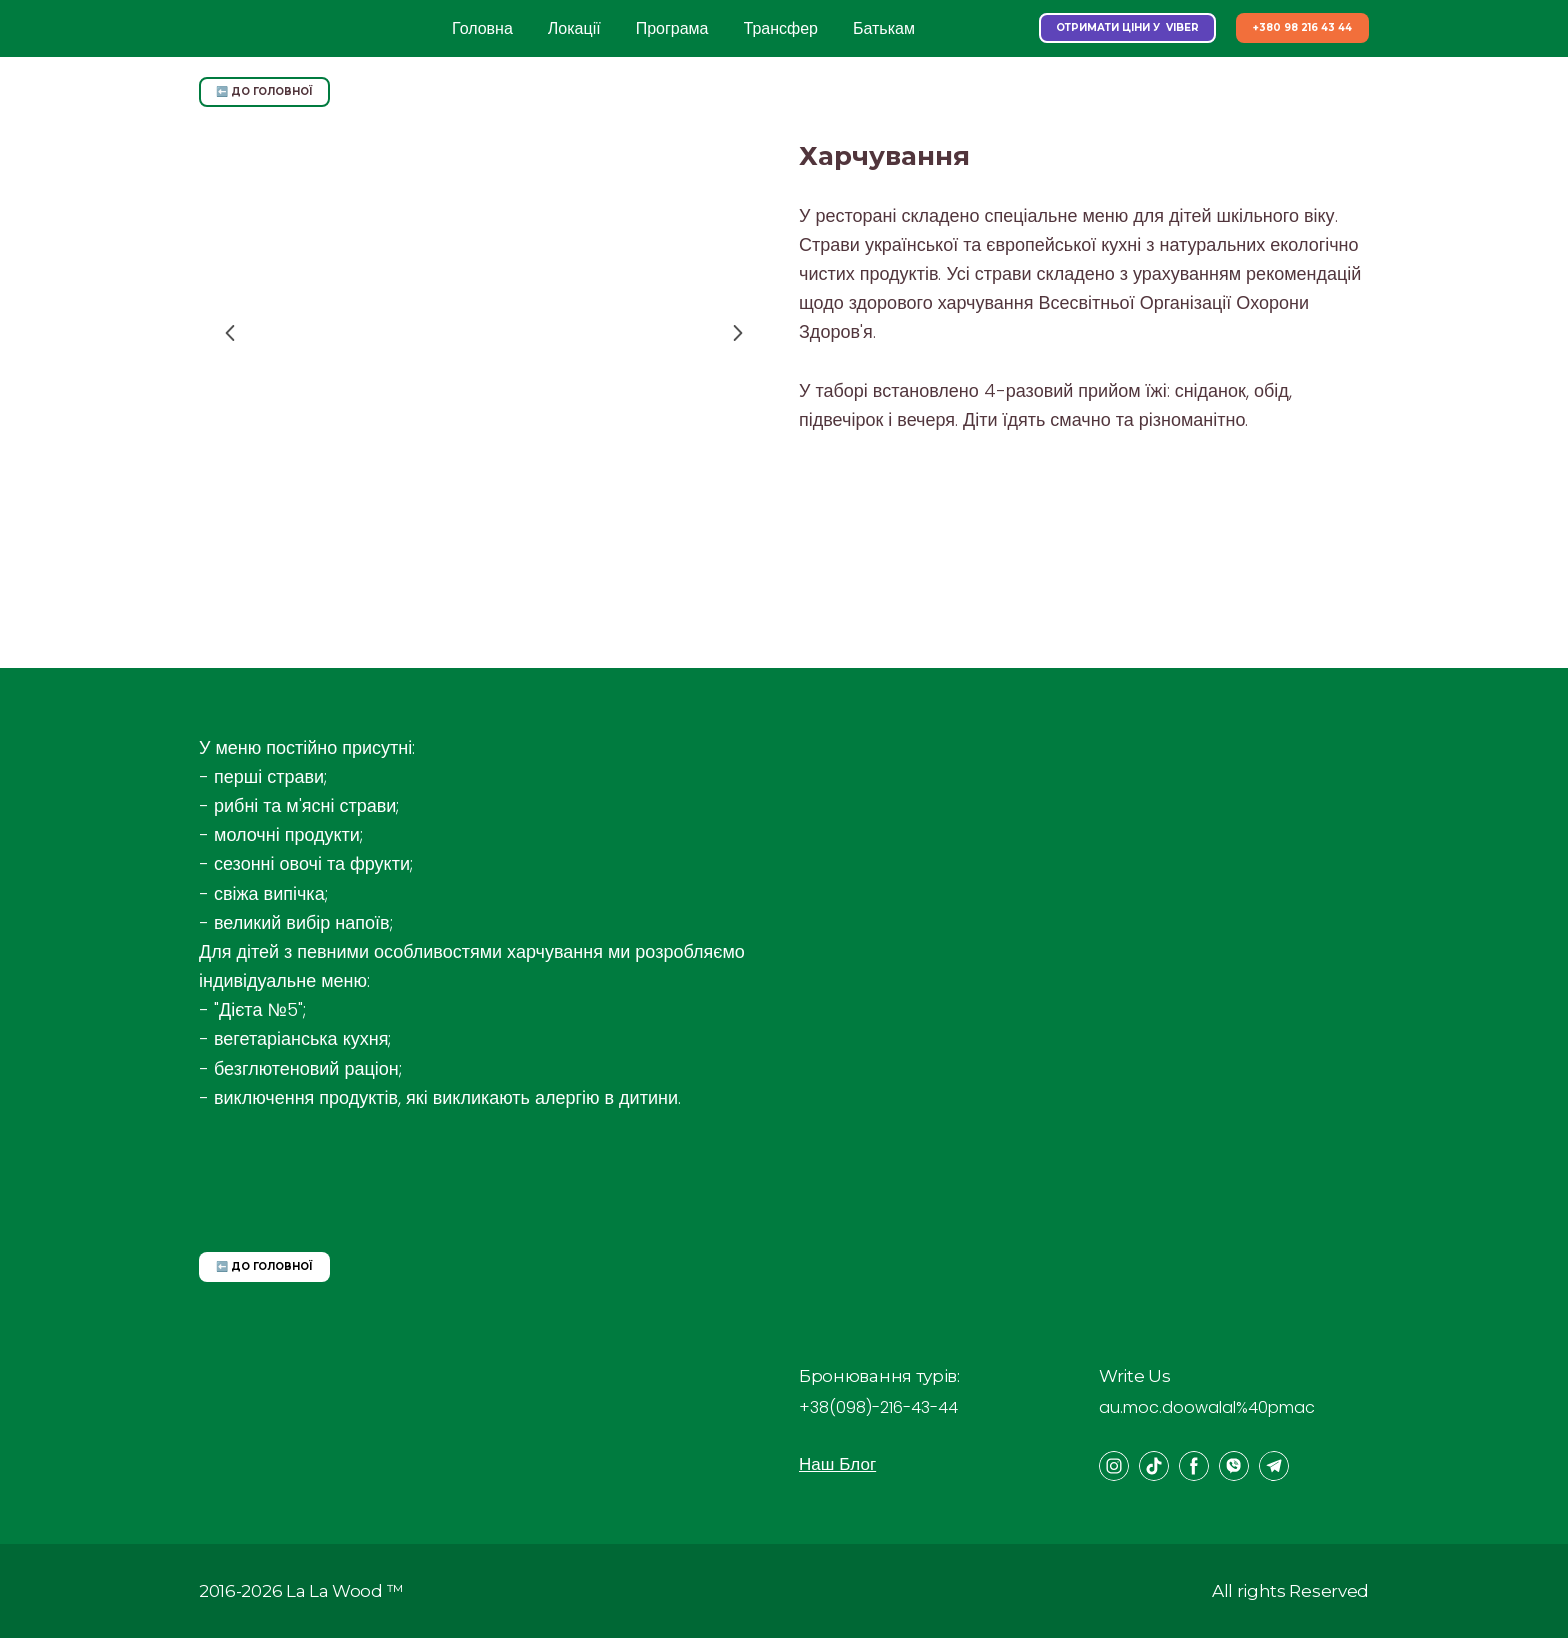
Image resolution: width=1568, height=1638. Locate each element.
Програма (672, 28)
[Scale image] (484, 333)
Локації (574, 28)
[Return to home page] (227, 28)
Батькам (884, 28)
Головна (482, 28)
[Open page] (584, 1445)
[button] (1127, 28)
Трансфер (781, 28)
